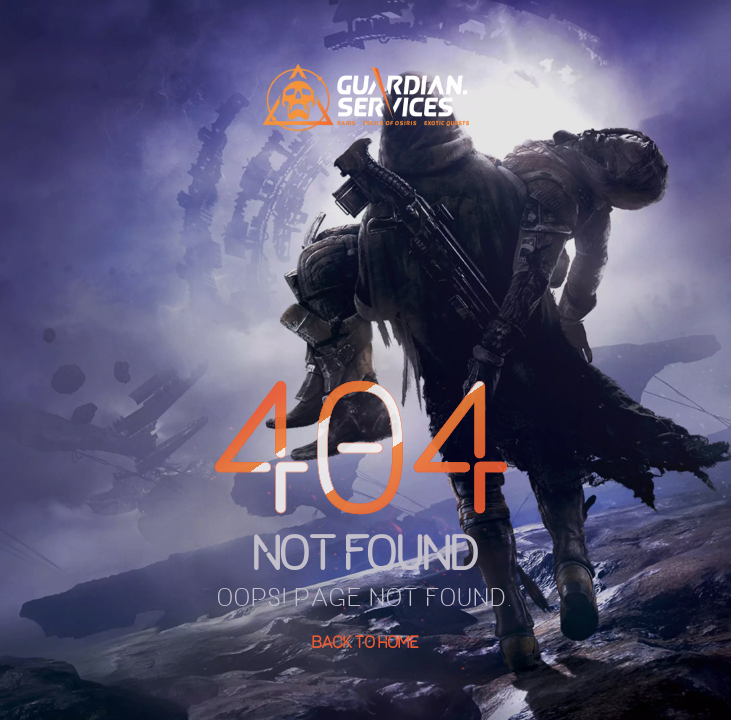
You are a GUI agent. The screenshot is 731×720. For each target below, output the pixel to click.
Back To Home (365, 642)
